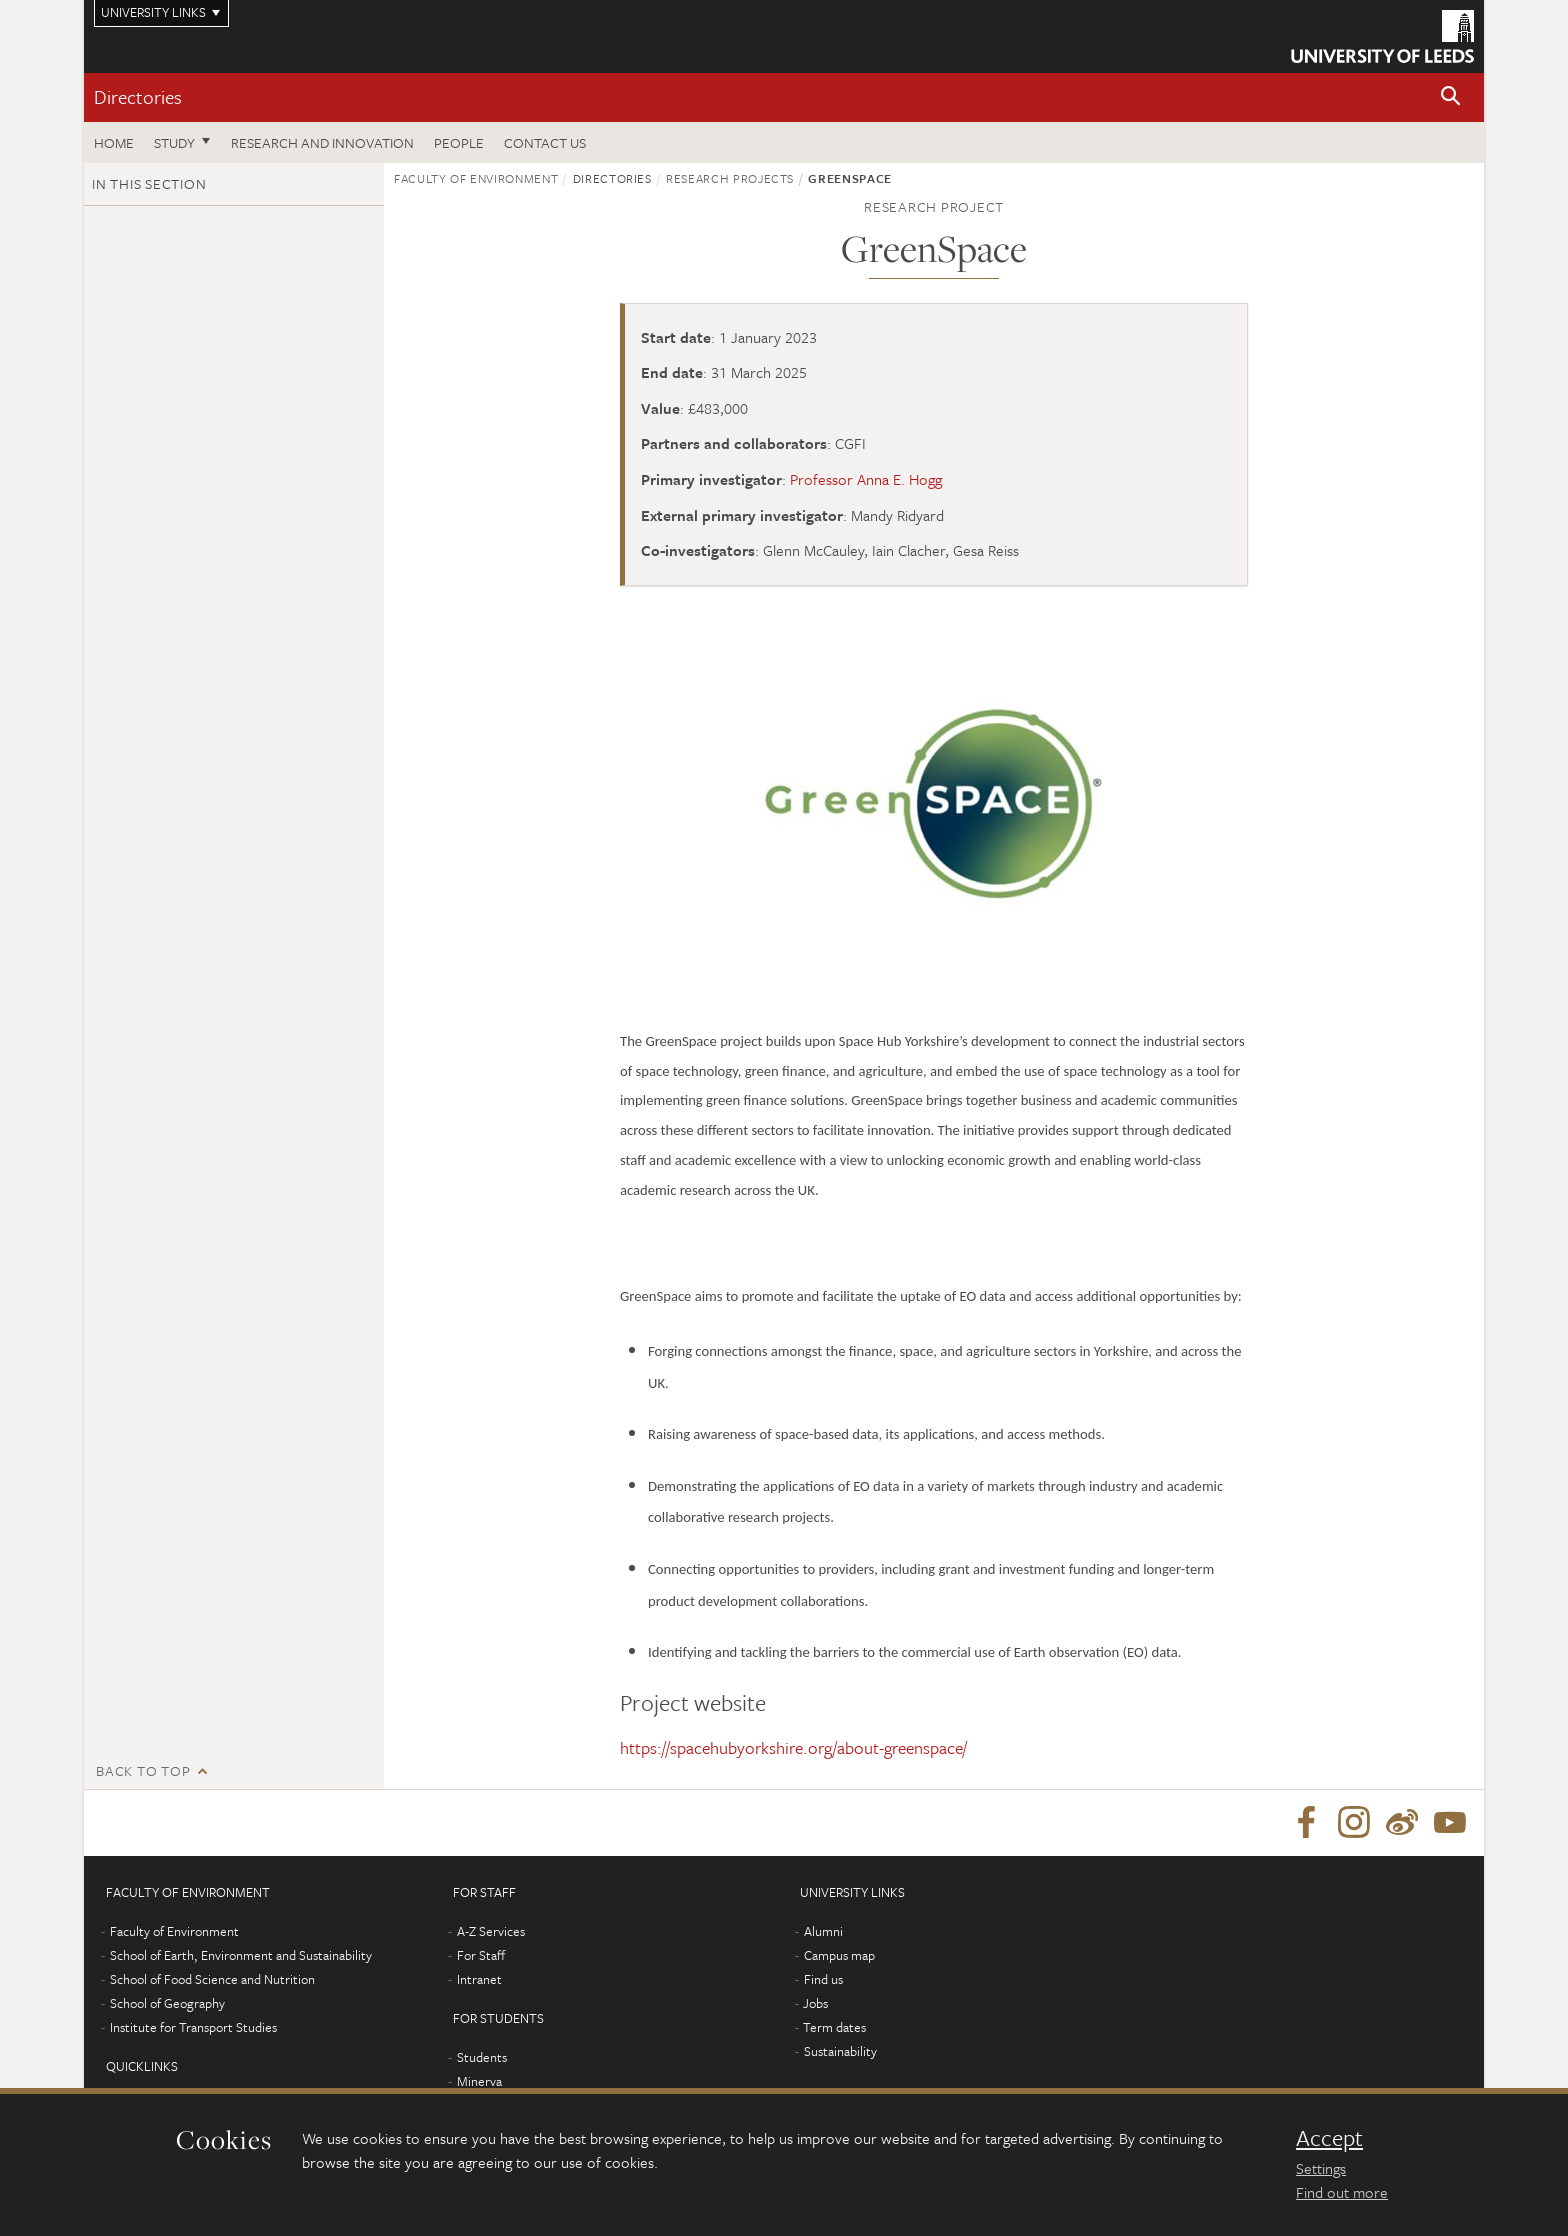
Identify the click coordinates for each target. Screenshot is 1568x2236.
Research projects (730, 178)
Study (174, 142)
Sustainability (840, 2055)
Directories (138, 96)
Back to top (143, 1770)
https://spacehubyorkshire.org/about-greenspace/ (793, 1747)
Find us (823, 1983)
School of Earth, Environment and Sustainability (241, 1959)
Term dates (834, 2031)
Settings (1321, 2168)
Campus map (839, 1959)
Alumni (823, 1935)
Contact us (545, 142)
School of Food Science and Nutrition (212, 1983)
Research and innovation (322, 142)
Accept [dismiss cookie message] (1329, 2138)
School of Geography (167, 2007)
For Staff (481, 1959)
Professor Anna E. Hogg (866, 479)
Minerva (479, 2085)
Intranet (479, 1983)
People (459, 142)
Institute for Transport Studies (193, 2031)
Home (114, 142)
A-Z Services (491, 1935)
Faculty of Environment (476, 178)
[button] (1451, 97)
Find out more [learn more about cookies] (1342, 2192)
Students (482, 2061)
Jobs (815, 2007)
